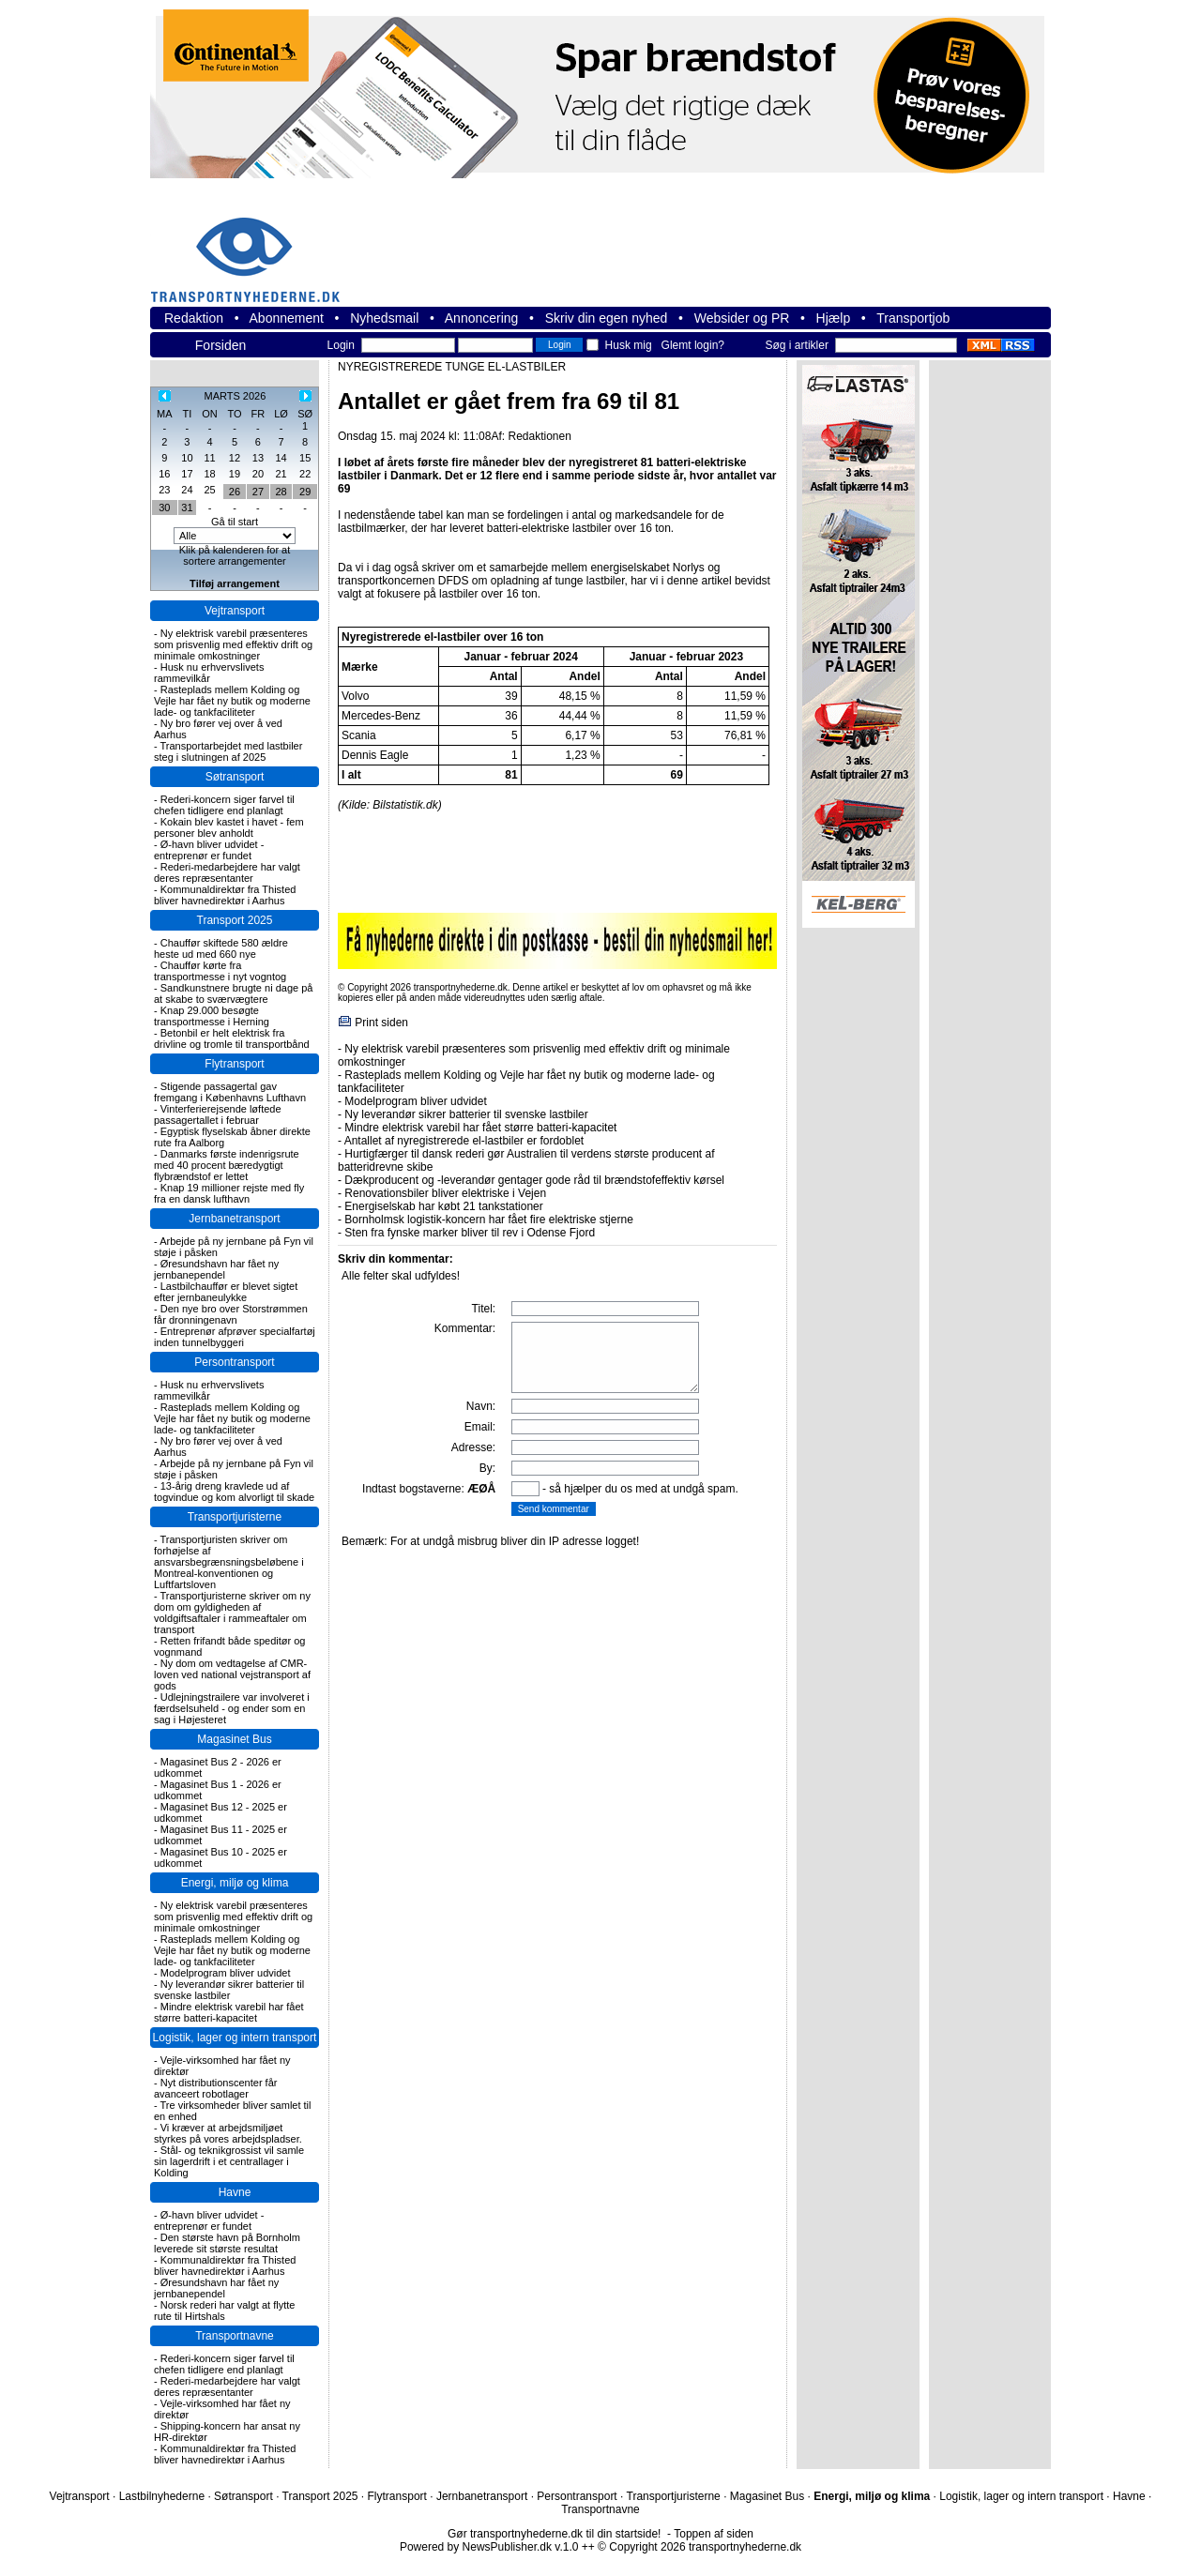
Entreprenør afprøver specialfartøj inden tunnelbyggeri (234, 1337)
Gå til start (234, 521)
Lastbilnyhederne (162, 2496)
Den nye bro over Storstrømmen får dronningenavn (231, 1314)
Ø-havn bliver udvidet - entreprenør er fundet (209, 850)
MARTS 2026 (235, 396)
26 (234, 491)
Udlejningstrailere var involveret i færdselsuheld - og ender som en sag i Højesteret (232, 1708)
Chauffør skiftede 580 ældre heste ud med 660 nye (221, 948)
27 (258, 491)
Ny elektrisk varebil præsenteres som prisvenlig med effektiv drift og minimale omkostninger (233, 644)
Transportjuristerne (234, 1516)
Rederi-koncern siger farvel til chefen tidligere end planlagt (224, 805)
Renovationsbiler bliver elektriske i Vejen (445, 1193)
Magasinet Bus (234, 1739)
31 (186, 507)
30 (164, 507)
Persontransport (234, 1362)
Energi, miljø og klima (235, 1882)
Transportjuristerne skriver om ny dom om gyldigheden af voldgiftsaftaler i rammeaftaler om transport (232, 1612)
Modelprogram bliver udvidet (225, 1972)
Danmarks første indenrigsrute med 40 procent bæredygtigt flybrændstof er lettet (226, 1165)
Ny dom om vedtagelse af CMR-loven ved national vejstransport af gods (232, 1674)
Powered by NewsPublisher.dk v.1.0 (489, 2546)
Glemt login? (692, 345)
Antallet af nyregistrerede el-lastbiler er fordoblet (464, 1140)
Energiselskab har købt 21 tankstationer (443, 1206)
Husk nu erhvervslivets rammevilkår (209, 672)
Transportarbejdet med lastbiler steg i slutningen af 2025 (228, 751)
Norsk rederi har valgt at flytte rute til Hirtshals (224, 2310)
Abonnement (287, 318)
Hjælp (833, 318)
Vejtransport (235, 610)
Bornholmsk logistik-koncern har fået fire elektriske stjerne (488, 1219)
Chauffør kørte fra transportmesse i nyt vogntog (220, 971)
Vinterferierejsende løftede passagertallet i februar (217, 1114)
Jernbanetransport (234, 1218)
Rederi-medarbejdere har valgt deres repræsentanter (227, 872)
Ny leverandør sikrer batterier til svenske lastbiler (229, 1989)
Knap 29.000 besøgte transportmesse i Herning (211, 1016)
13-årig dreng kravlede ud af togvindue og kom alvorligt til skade (234, 1491)
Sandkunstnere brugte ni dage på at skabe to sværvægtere (233, 993)
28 (280, 491)
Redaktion (193, 318)
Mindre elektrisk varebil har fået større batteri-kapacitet (229, 2012)
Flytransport (234, 1063)
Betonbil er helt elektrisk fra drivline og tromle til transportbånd (232, 1038)
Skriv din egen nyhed (606, 318)
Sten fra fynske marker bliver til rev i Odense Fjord (469, 1232)
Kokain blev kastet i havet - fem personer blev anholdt (229, 827)
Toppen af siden (713, 2533)
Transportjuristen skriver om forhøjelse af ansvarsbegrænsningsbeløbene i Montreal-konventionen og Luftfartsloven (229, 1562)
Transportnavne (234, 2335)
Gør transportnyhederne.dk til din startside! (554, 2533)
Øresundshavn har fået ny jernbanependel (216, 1269)
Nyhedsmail (384, 318)
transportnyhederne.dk (253, 248)
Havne (235, 2192)
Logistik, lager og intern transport (235, 2037)
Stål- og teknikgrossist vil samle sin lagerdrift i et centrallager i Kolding (229, 2161)
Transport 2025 (235, 920)
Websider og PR (742, 318)
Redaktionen (539, 436)
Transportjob (913, 318)
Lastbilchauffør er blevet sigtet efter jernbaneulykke (225, 1291)
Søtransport (235, 776)
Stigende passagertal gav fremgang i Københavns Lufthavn (230, 1092)
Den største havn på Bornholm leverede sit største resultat (227, 2243)
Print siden (381, 1022)
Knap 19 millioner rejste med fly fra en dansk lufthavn (229, 1193)
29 (305, 491)
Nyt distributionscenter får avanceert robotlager (215, 2088)
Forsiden (220, 345)
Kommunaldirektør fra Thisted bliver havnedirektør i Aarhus (225, 895)
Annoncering (482, 318)
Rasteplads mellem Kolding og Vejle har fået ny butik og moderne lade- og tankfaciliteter (232, 701)
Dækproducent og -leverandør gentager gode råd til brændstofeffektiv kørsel (534, 1180)
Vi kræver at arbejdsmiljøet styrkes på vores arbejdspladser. (228, 2133)
